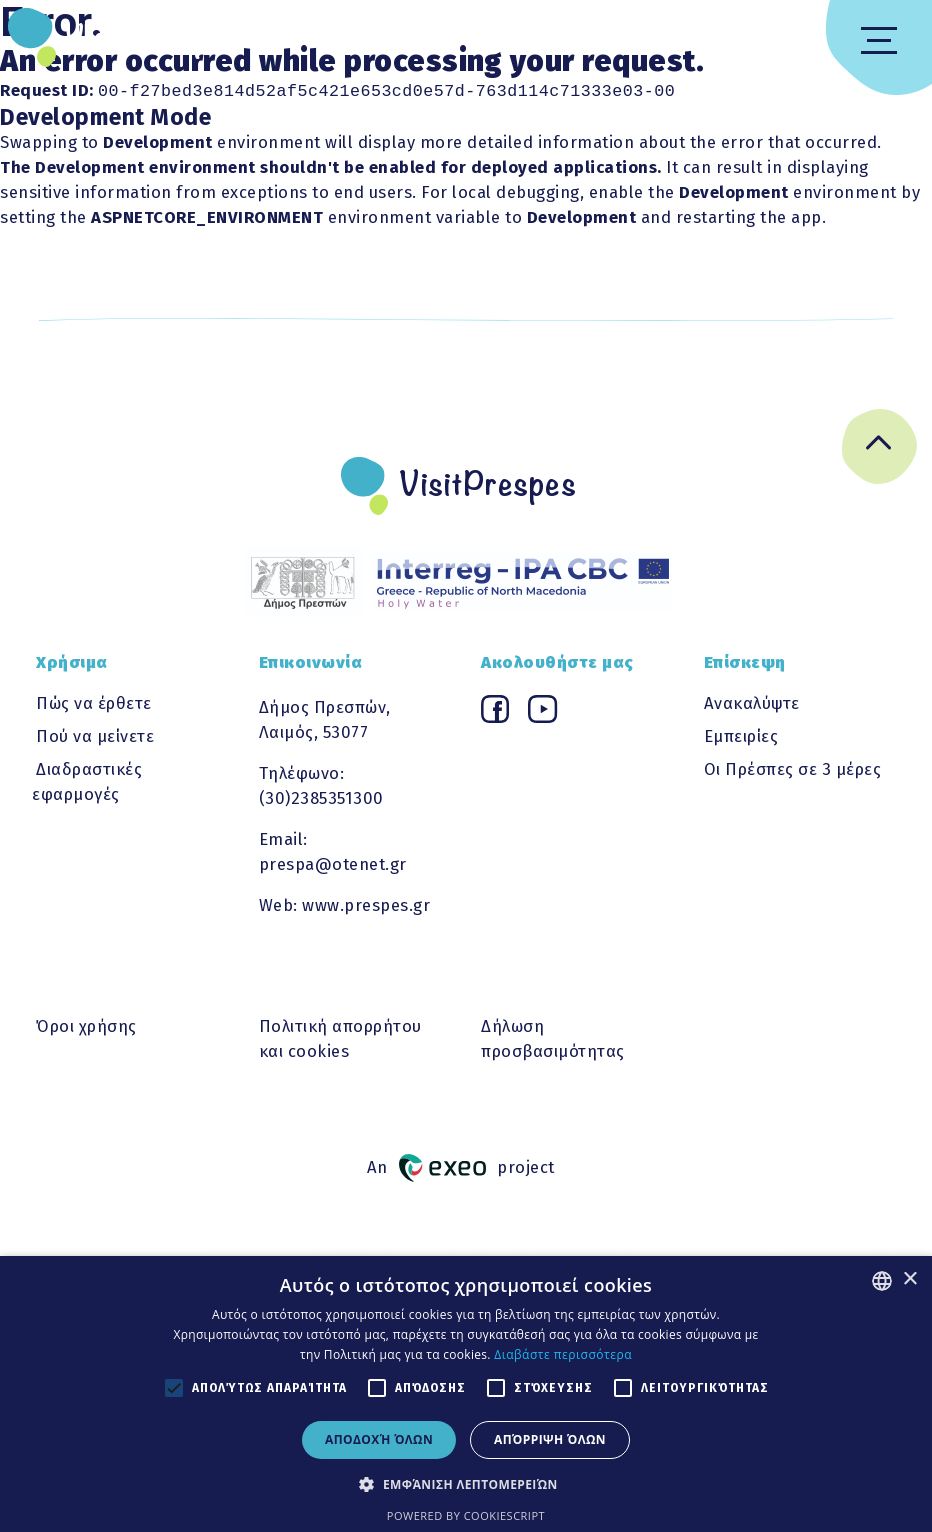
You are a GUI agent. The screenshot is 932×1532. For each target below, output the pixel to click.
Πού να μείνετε (95, 734)
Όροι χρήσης (86, 1024)
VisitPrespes (152, 38)
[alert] (466, 1394)
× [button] (909, 1279)
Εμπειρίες (741, 734)
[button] (465, 1484)
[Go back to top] (879, 448)
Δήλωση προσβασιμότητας (553, 1036)
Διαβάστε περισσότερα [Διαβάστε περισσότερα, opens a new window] (563, 1354)
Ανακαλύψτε (752, 701)
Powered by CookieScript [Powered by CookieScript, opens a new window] (466, 1515)
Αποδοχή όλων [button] (379, 1439)
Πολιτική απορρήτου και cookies (340, 1036)
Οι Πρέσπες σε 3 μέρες (793, 767)
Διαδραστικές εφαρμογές (87, 779)
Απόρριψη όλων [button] (550, 1439)
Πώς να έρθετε (94, 701)
